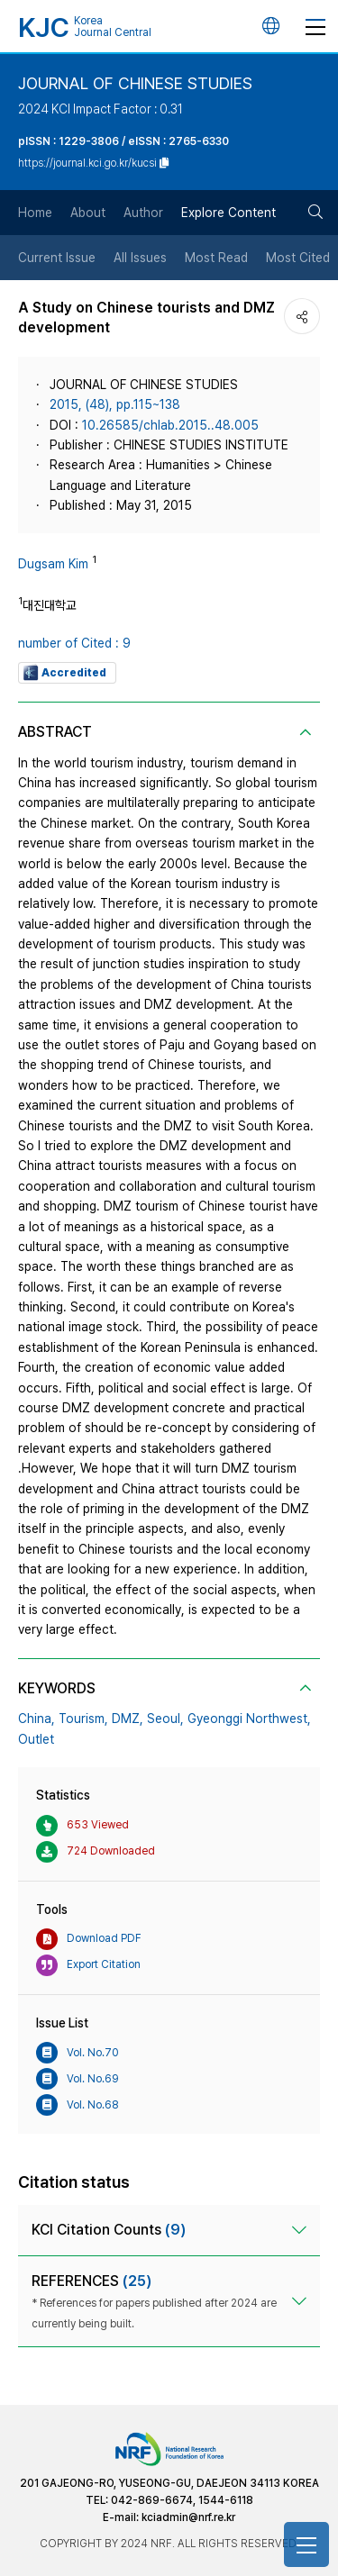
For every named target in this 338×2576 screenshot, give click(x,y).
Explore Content (228, 212)
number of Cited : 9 (74, 643)
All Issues (140, 257)
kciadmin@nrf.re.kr (188, 2517)
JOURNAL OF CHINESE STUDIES (135, 83)
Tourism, (83, 1718)
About (87, 212)
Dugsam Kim (53, 564)
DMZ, (127, 1718)
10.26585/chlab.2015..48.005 (170, 425)
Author (143, 212)
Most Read (216, 257)
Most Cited (298, 257)
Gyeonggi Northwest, (249, 1718)
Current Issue (57, 257)
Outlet (36, 1739)
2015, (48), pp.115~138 (115, 404)
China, (36, 1718)
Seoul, (165, 1718)
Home (35, 212)
